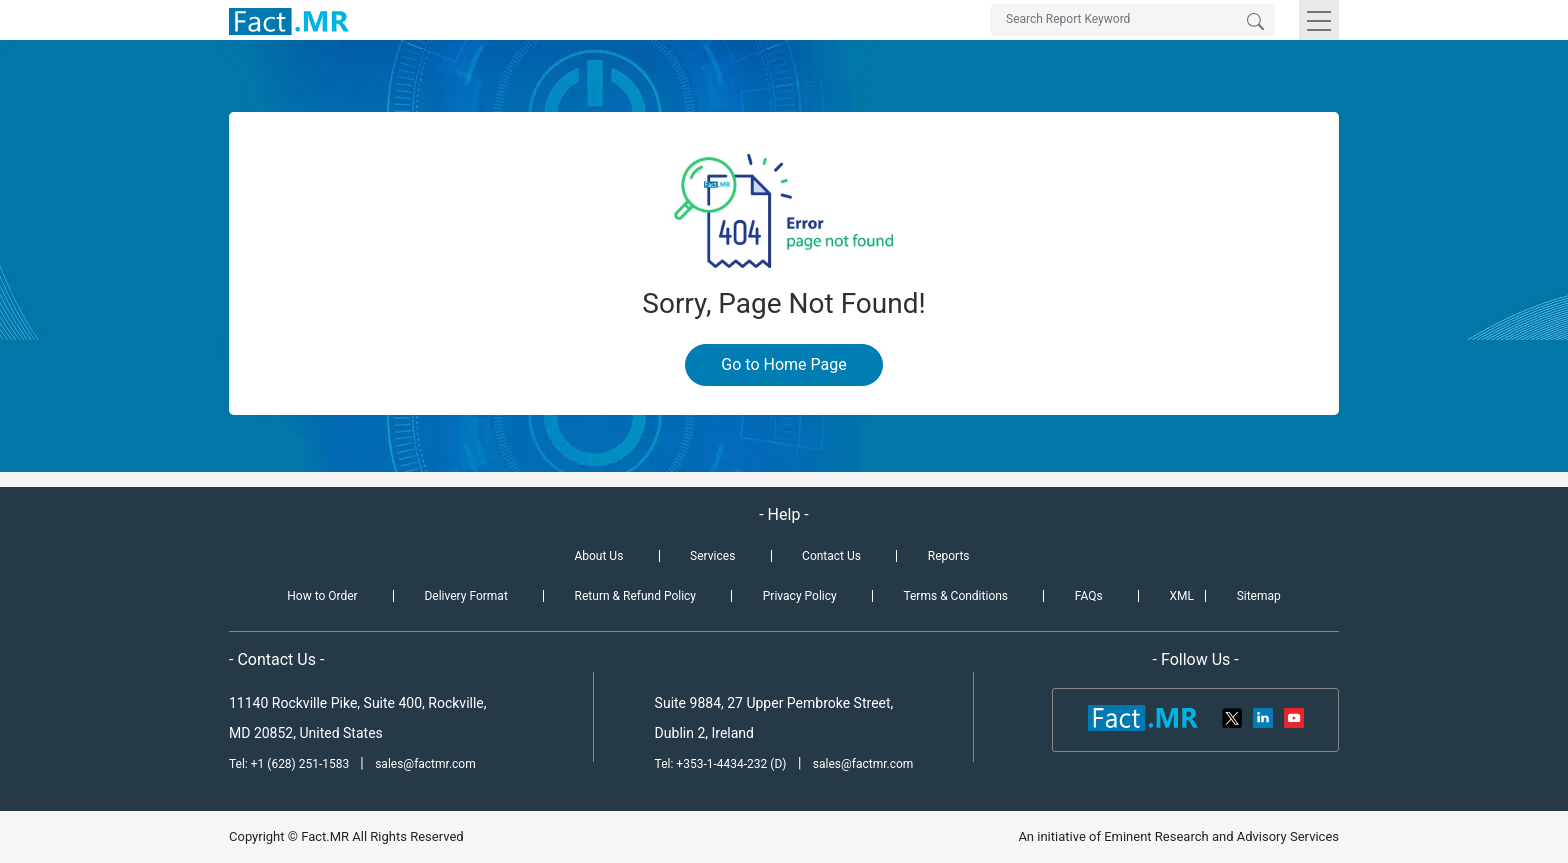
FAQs (1089, 596)
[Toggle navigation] (1319, 20)
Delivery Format (465, 596)
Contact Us (831, 556)
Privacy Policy (800, 596)
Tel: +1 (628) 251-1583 (290, 764)
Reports (949, 556)
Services (712, 556)
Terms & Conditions (955, 596)
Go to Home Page (783, 364)
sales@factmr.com (425, 764)
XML (1181, 596)
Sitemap (1259, 596)
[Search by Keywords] (1132, 20)
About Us (598, 556)
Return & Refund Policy (635, 596)
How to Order (322, 596)
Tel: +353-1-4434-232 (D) (721, 764)
